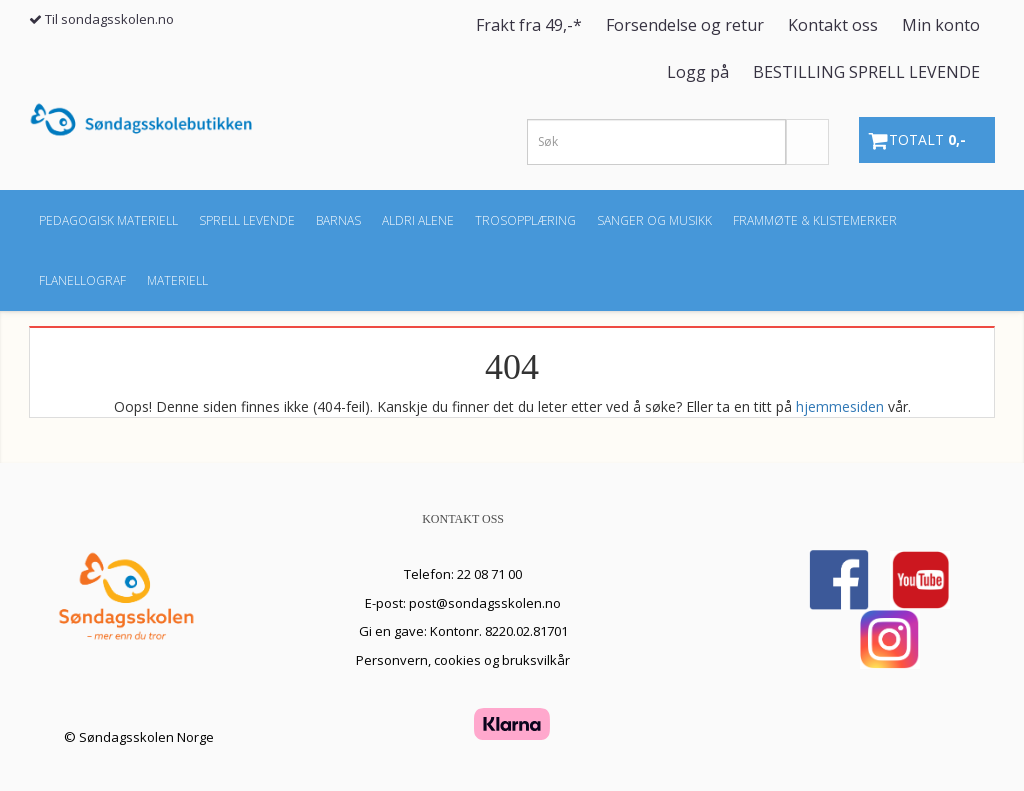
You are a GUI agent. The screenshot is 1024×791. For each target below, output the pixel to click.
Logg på (698, 72)
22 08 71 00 (489, 574)
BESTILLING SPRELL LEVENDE (866, 72)
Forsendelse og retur (685, 25)
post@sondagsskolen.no (485, 603)
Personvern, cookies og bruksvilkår (463, 660)
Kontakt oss (833, 25)
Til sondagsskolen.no (109, 19)
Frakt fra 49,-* (529, 25)
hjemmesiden (840, 406)
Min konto (941, 25)
